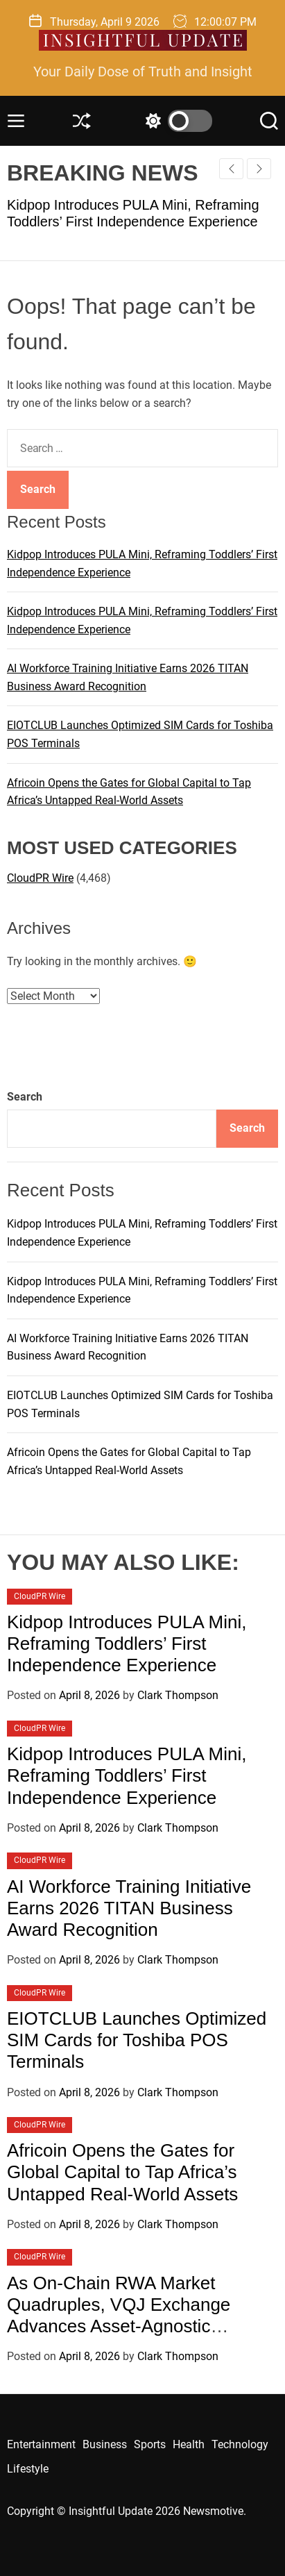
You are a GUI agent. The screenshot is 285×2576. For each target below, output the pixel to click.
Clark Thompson (177, 1695)
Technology (239, 2444)
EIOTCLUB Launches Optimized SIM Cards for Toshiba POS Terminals (136, 2040)
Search (24, 1096)
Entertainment (41, 2444)
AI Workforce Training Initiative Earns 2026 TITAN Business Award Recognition (129, 1908)
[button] (259, 168)
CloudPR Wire (40, 878)
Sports (150, 2444)
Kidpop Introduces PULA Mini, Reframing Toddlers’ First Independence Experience (126, 1643)
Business (105, 2444)
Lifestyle (28, 2468)
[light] (175, 121)
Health (189, 2444)
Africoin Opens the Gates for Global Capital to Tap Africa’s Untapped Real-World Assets (122, 2172)
